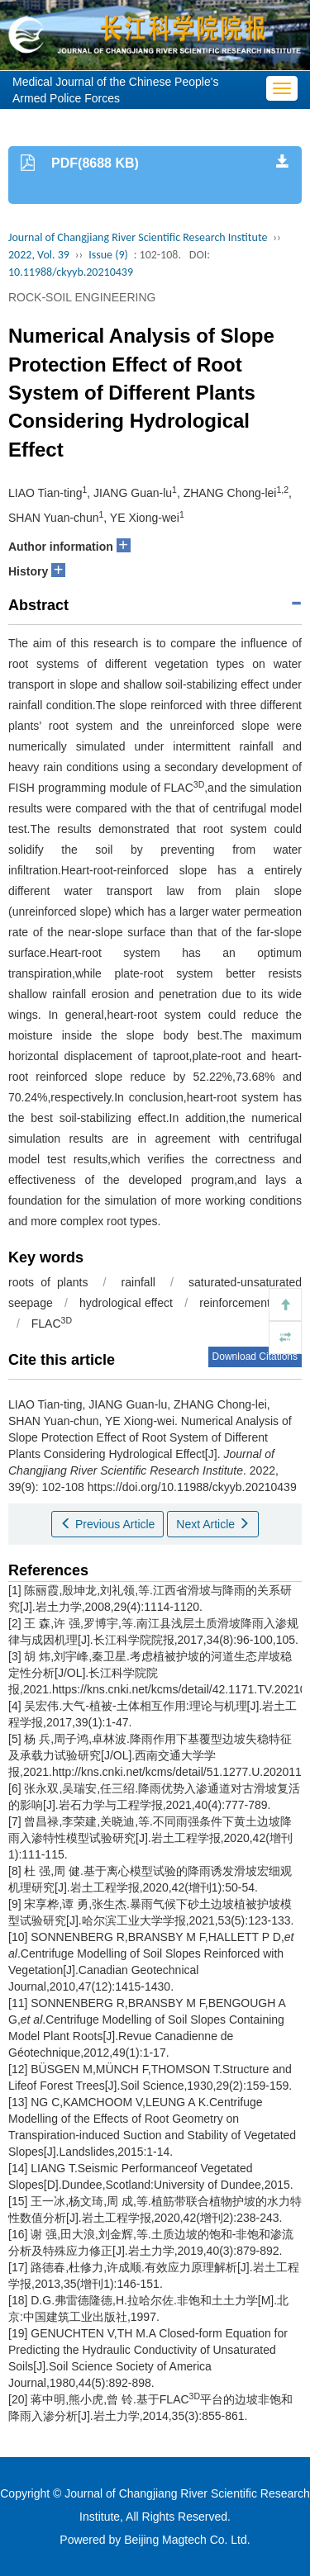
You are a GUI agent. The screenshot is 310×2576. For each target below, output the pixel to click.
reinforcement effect (250, 1302)
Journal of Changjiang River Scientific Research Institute (137, 237)
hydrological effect (126, 1302)
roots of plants (48, 1282)
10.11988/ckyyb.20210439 (70, 272)
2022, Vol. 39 (38, 255)
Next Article (213, 1524)
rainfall (138, 1282)
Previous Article (107, 1524)
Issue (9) (108, 255)
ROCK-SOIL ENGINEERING (81, 297)
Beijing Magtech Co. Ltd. (187, 2539)
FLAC (51, 1323)
